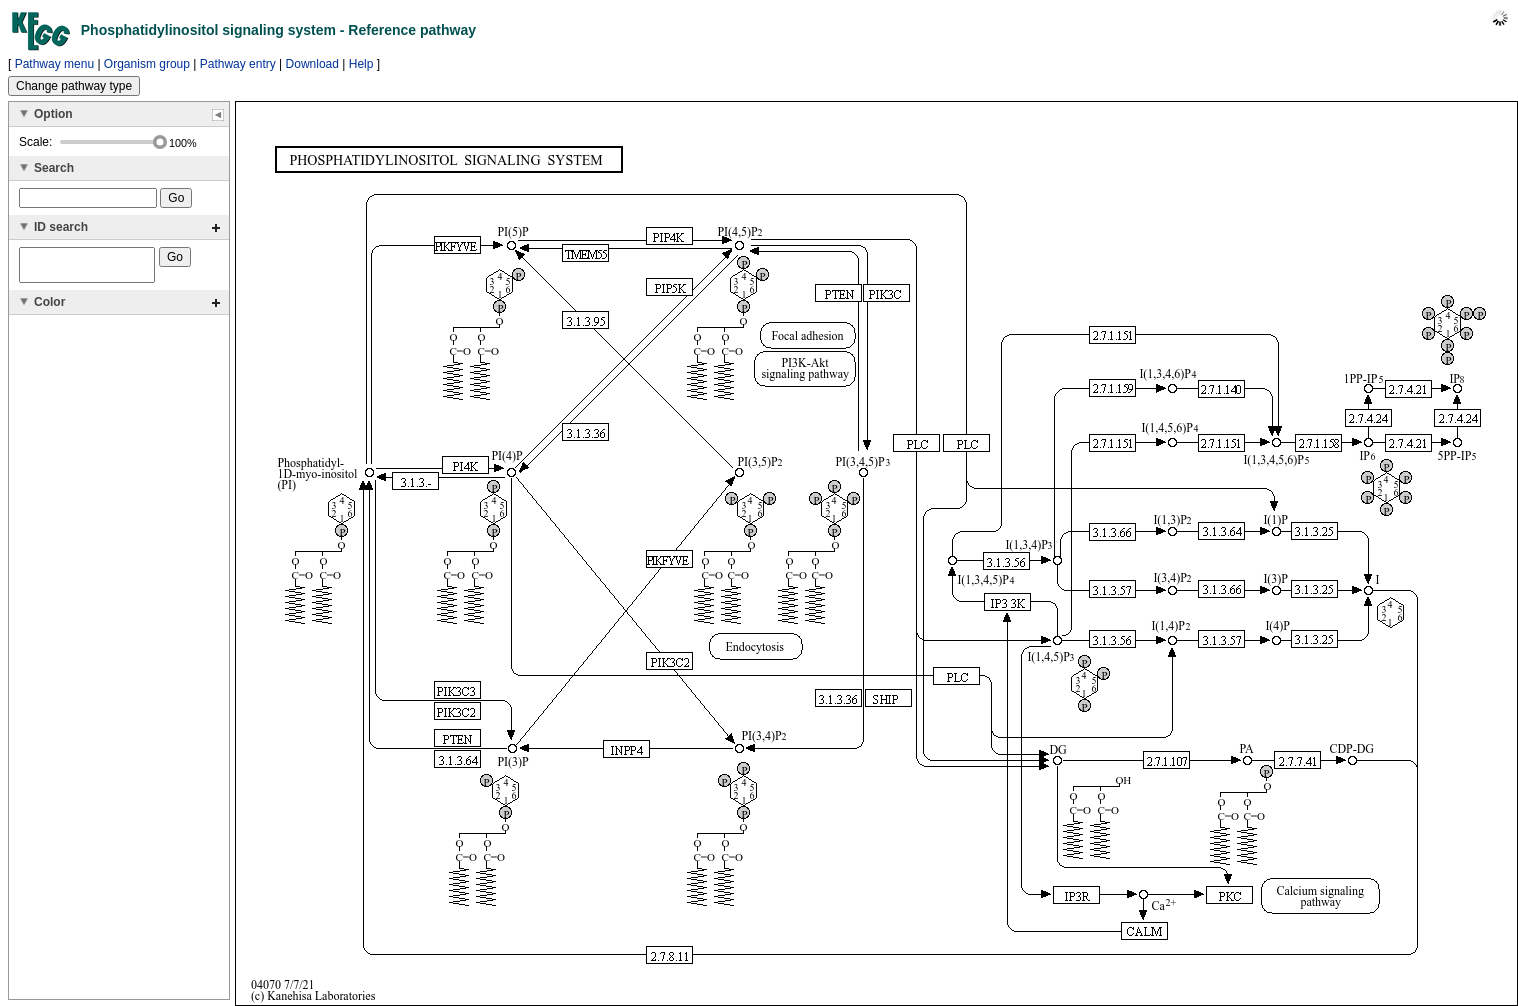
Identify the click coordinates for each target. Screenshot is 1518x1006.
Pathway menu (54, 64)
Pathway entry (238, 64)
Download (312, 64)
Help (361, 64)
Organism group (147, 64)
